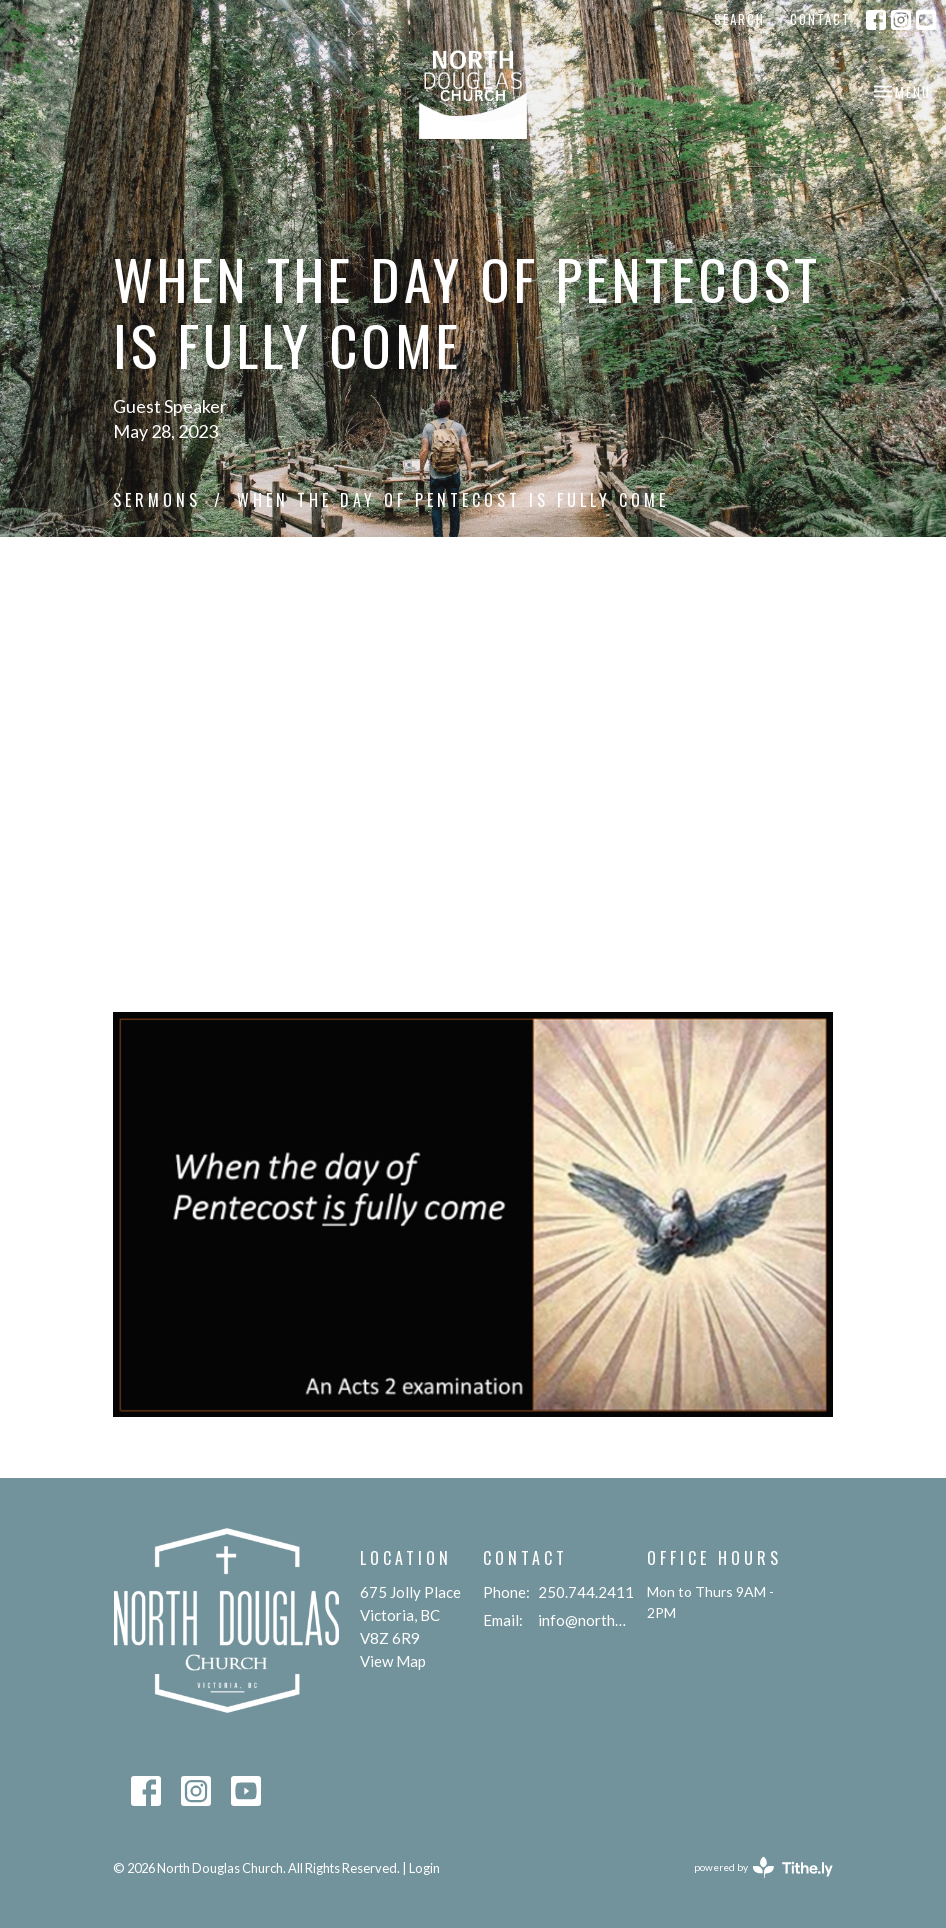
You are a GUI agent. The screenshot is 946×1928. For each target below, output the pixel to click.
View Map (393, 1661)
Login (424, 1868)
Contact (820, 19)
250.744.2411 (586, 1592)
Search (739, 19)
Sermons (157, 500)
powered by (763, 1867)
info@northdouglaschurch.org (582, 1620)
